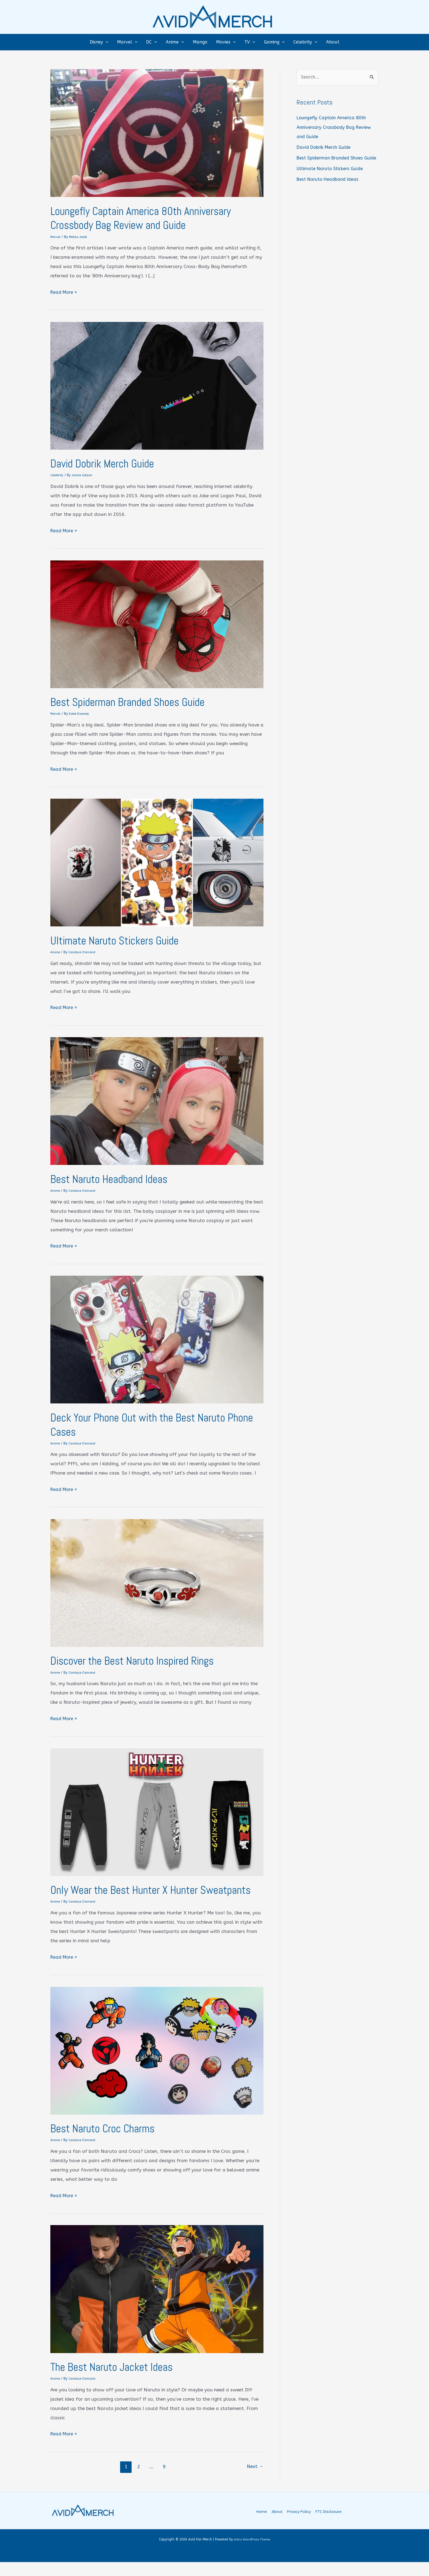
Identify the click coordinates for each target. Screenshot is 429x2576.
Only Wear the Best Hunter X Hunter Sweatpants (130, 1895)
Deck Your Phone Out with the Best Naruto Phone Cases (144, 1423)
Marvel (55, 237)
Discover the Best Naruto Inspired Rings (139, 1659)
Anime (55, 951)
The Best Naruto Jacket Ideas (117, 2379)
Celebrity (57, 475)
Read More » (64, 292)
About (278, 2525)
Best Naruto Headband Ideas (114, 1178)
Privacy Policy (300, 2525)
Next (254, 2478)
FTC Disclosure (329, 2525)
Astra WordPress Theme (252, 2553)
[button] (105, 42)
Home (263, 2525)
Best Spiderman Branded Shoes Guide (134, 701)
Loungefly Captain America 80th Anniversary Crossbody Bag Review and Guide (148, 218)
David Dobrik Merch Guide (106, 463)
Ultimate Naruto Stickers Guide (119, 939)
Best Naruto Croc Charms (107, 2140)
